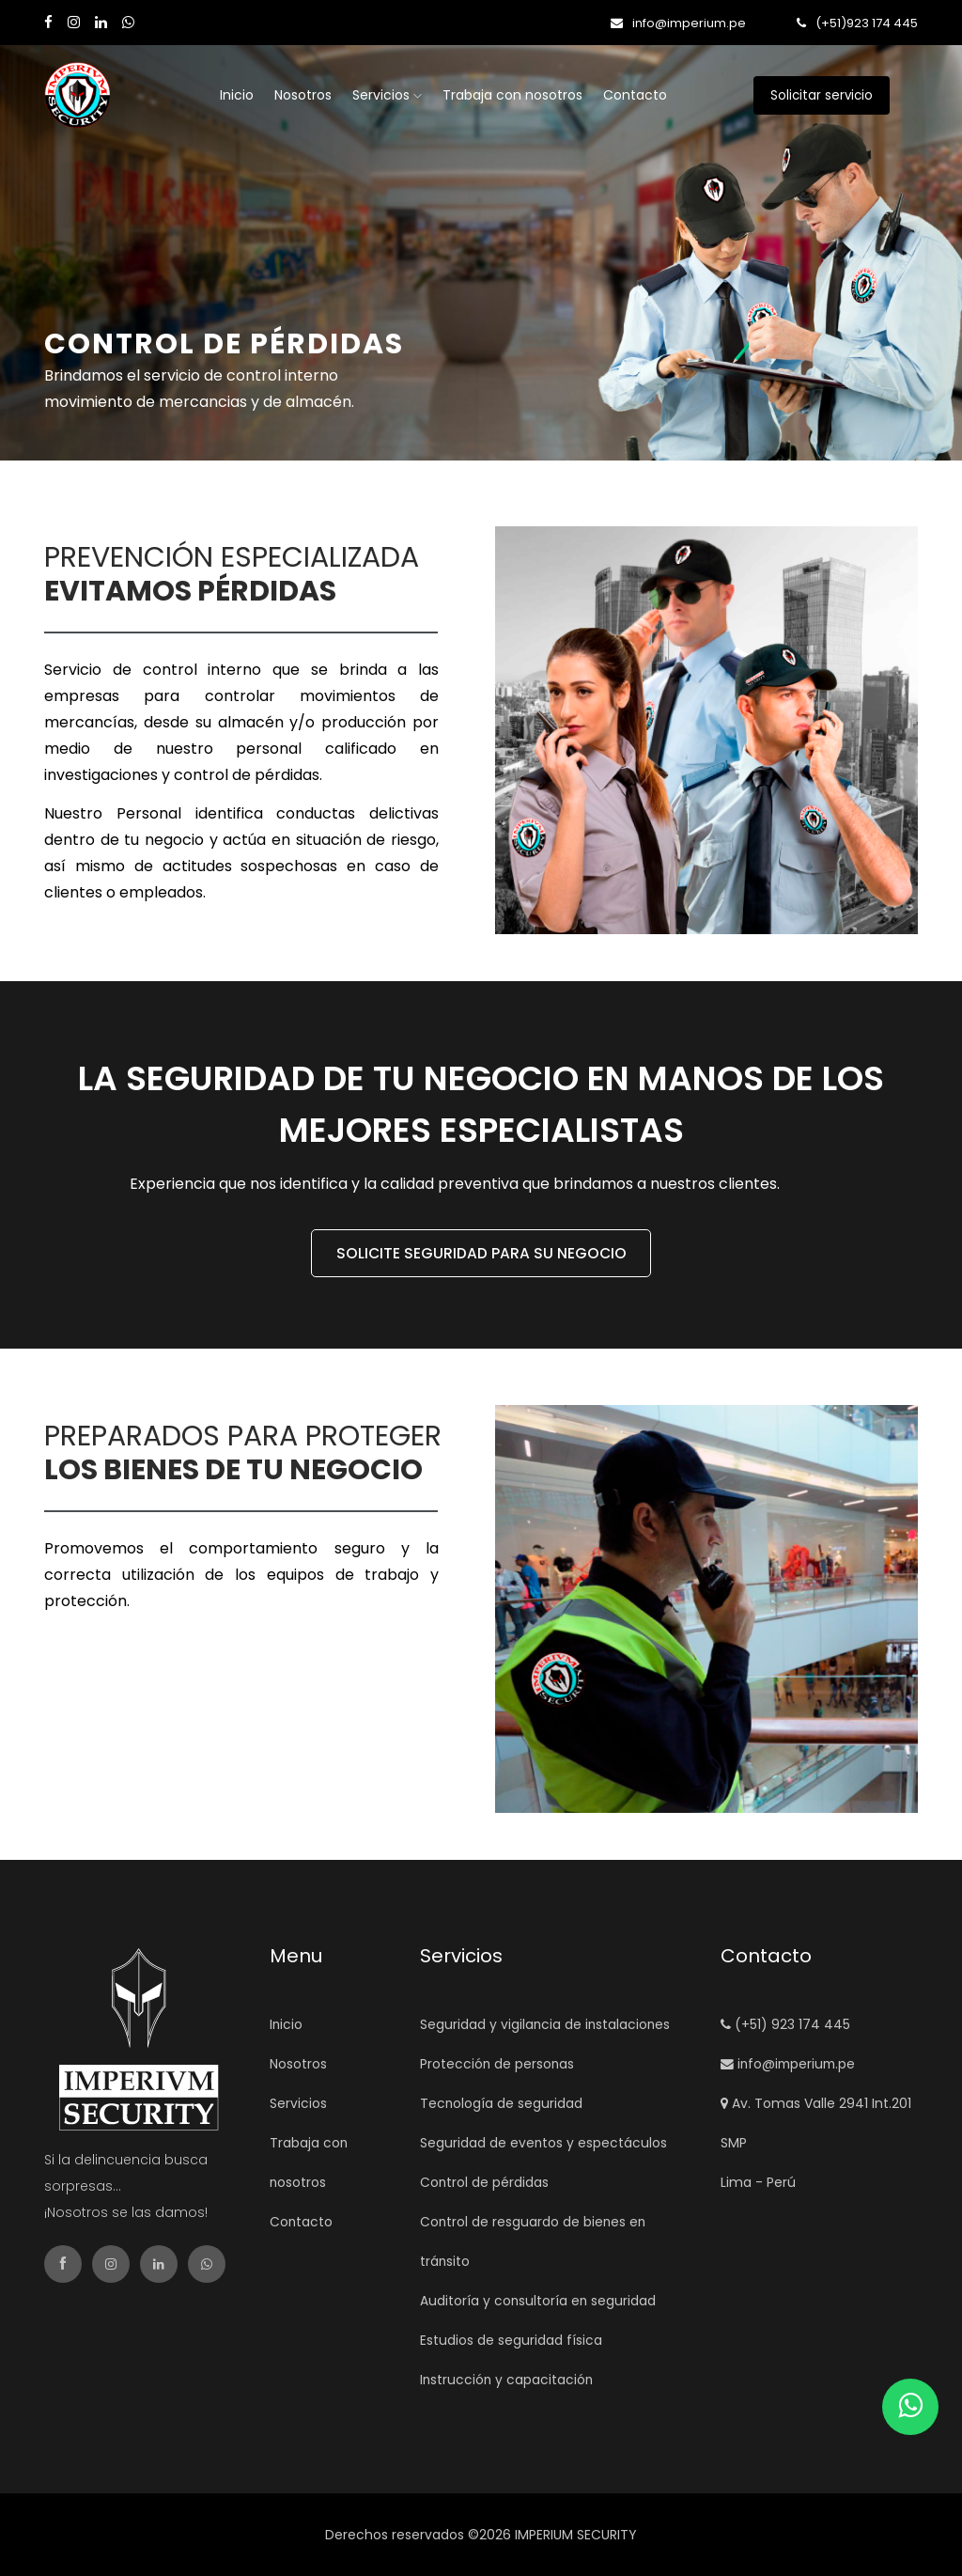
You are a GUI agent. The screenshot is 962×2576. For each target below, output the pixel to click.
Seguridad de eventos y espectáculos (544, 2142)
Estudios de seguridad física (511, 2340)
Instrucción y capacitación (508, 2379)
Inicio (237, 95)
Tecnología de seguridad (501, 2103)
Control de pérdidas (485, 2182)
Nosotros (303, 95)
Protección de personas (498, 2063)
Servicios (387, 95)
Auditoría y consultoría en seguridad (539, 2300)
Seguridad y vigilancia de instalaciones (546, 2024)
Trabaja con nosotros (512, 95)
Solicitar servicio (845, 95)
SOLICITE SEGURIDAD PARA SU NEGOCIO (481, 1253)
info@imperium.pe (678, 23)
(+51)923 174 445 (857, 23)
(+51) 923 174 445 (785, 2024)
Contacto (635, 95)
